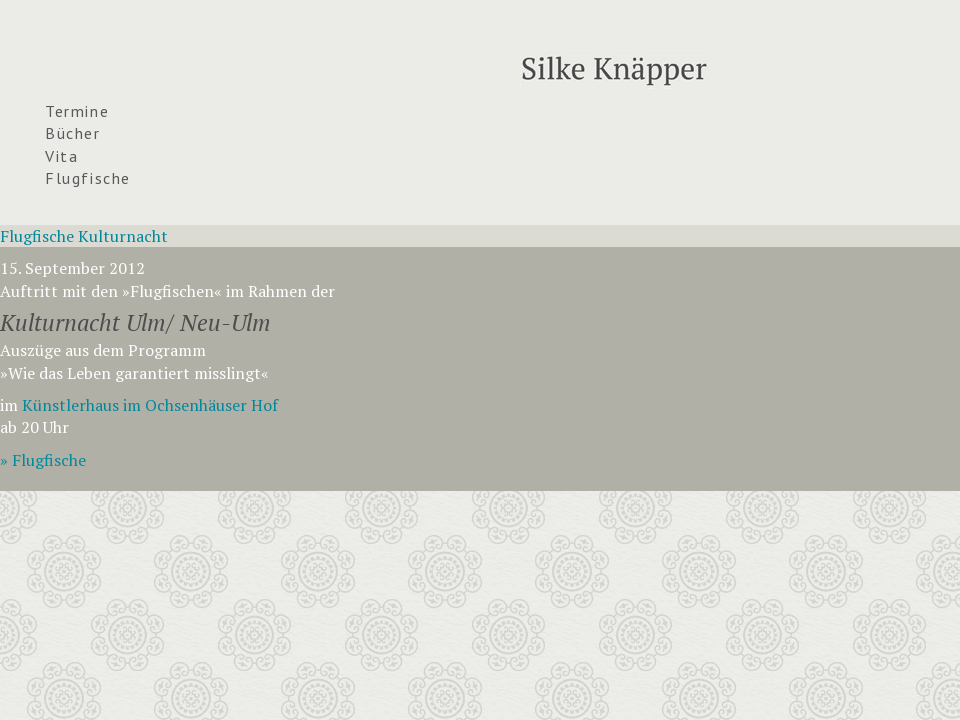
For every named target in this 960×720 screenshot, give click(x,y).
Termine (77, 111)
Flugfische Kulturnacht (84, 236)
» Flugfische (43, 460)
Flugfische (88, 178)
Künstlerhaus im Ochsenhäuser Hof (150, 405)
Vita (61, 156)
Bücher (73, 133)
